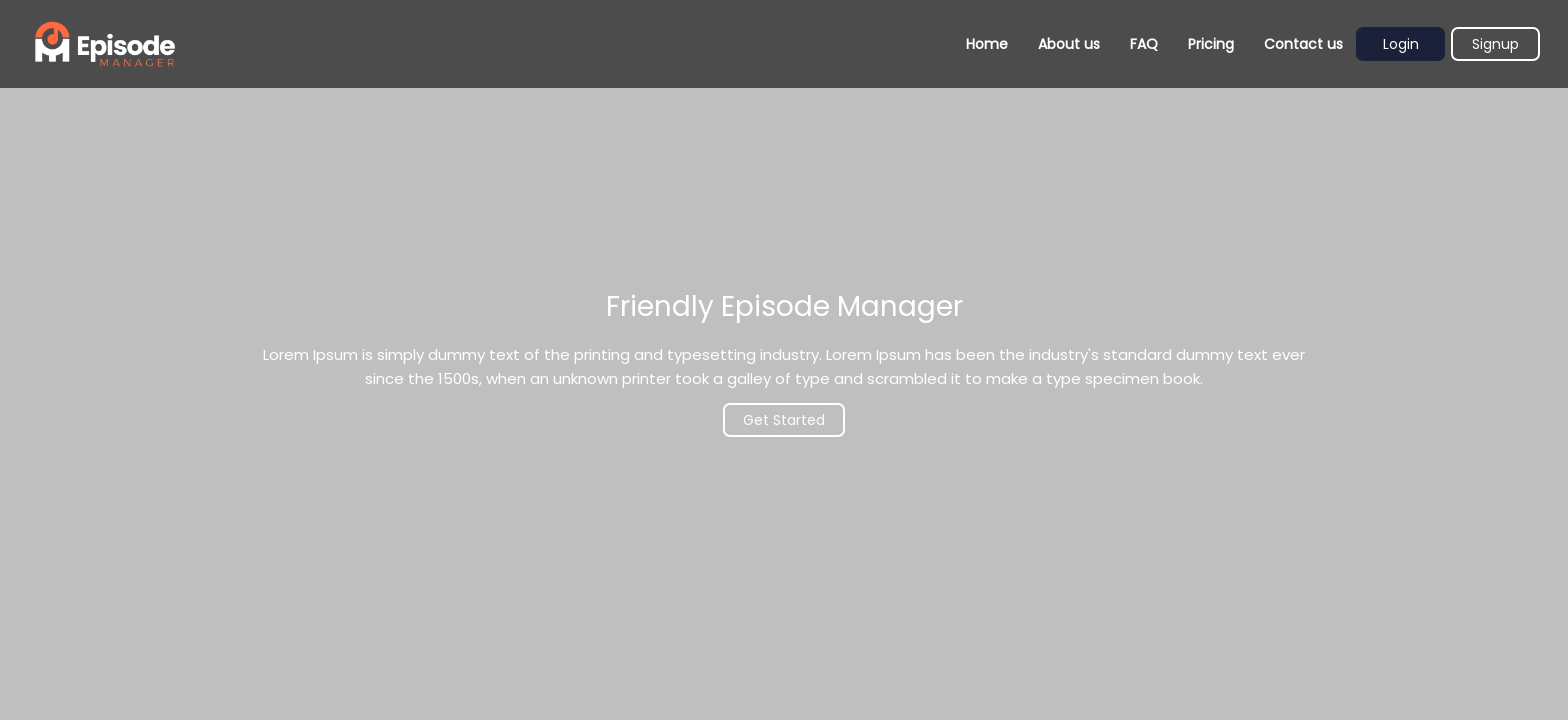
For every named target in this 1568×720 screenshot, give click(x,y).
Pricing (1211, 44)
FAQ (1144, 44)
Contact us (1303, 44)
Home (987, 44)
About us (1069, 44)
